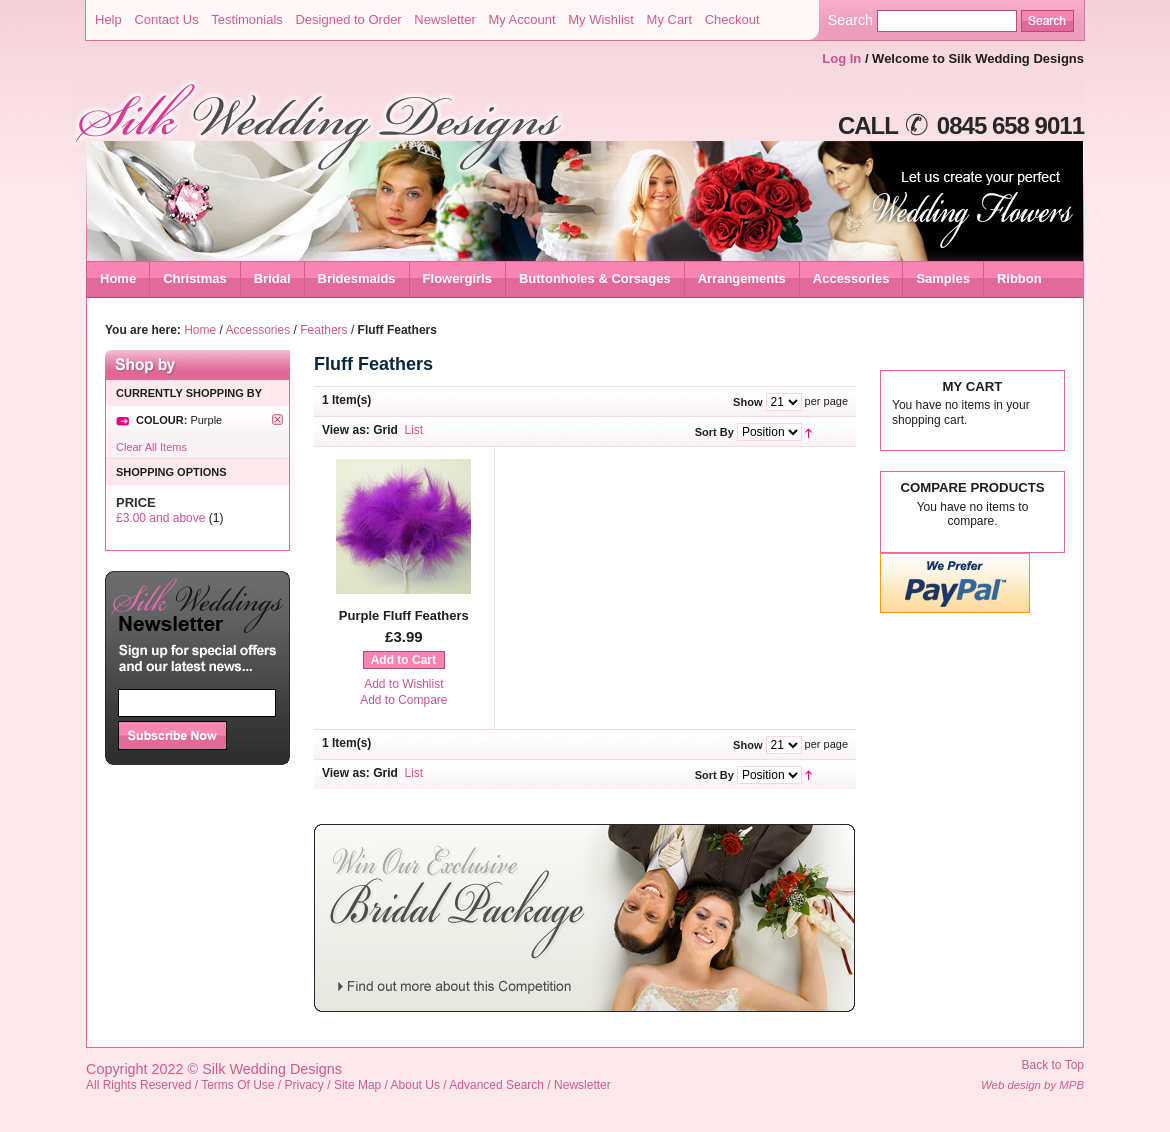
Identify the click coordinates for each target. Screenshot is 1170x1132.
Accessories (258, 330)
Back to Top (1053, 1065)
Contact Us (166, 19)
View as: (346, 430)
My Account (521, 19)
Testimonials (247, 19)
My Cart (670, 19)
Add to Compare (403, 700)
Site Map (357, 1085)
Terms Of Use (237, 1085)
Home (118, 278)
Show (747, 402)
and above (160, 518)
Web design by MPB (1032, 1085)
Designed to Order (348, 19)
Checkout (732, 19)
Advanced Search (496, 1085)
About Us (415, 1085)
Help (108, 19)
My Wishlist (601, 19)
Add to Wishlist (403, 684)
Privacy (304, 1085)
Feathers (323, 330)
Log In (841, 58)
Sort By (714, 432)
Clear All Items (151, 447)
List (414, 430)
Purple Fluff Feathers (404, 615)
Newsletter (444, 19)
